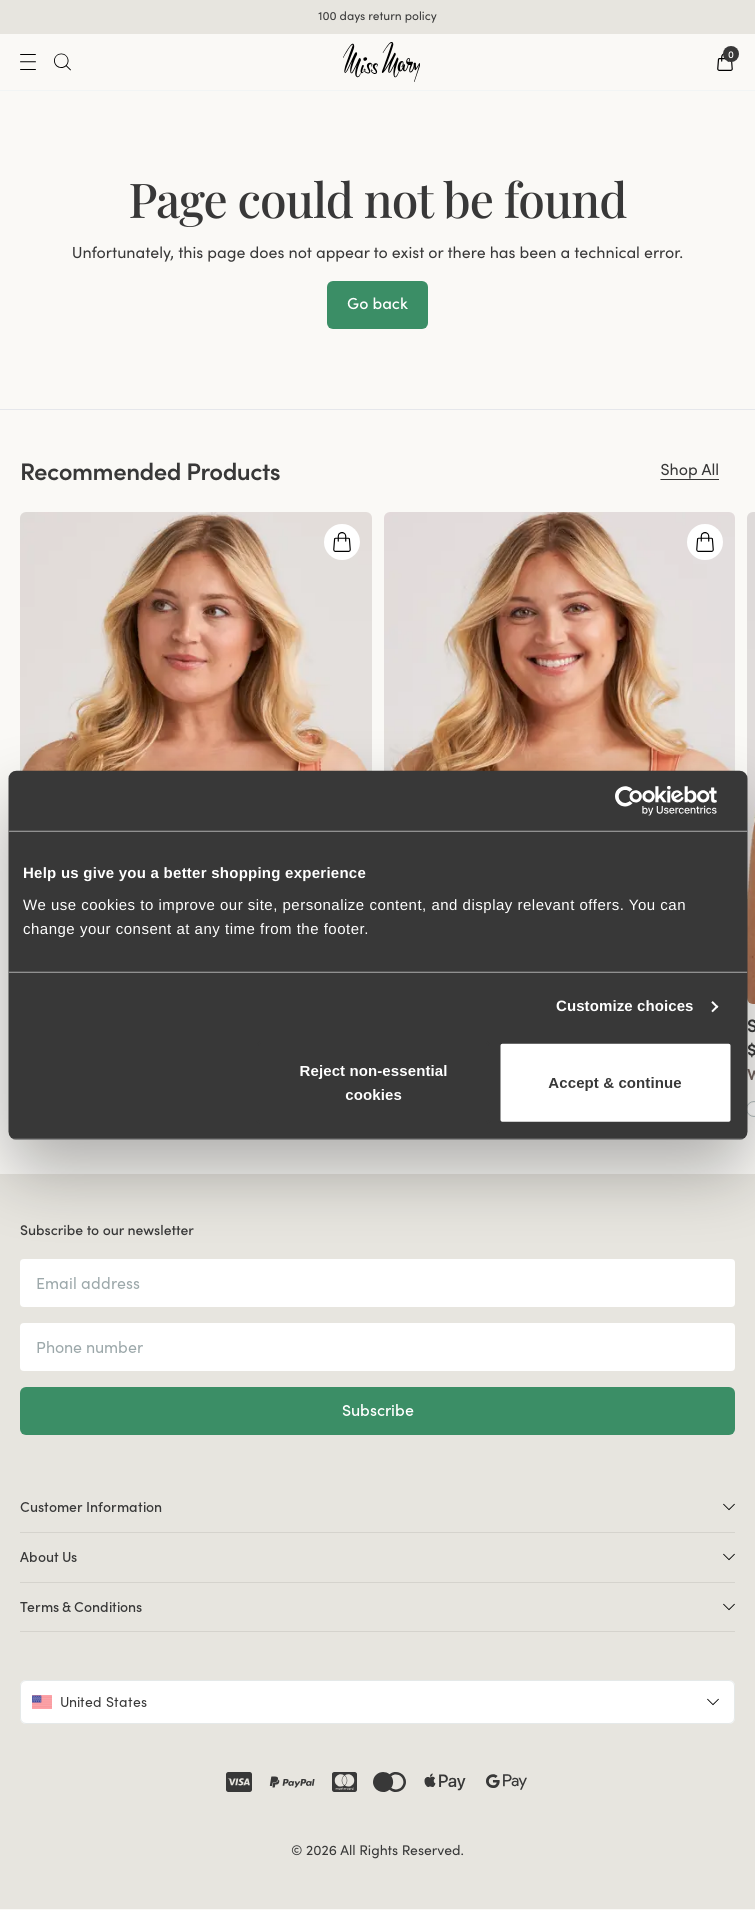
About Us (377, 1557)
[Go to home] (382, 62)
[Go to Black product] (411, 1108)
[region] (377, 815)
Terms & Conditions (377, 1607)
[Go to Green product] (87, 1108)
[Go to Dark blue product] (67, 1108)
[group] (196, 815)
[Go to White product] (391, 1108)
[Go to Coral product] (27, 1108)
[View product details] (196, 1061)
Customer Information (377, 1507)
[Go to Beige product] (431, 1108)
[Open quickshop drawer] (342, 542)
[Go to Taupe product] (47, 1108)
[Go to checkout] (725, 62)
